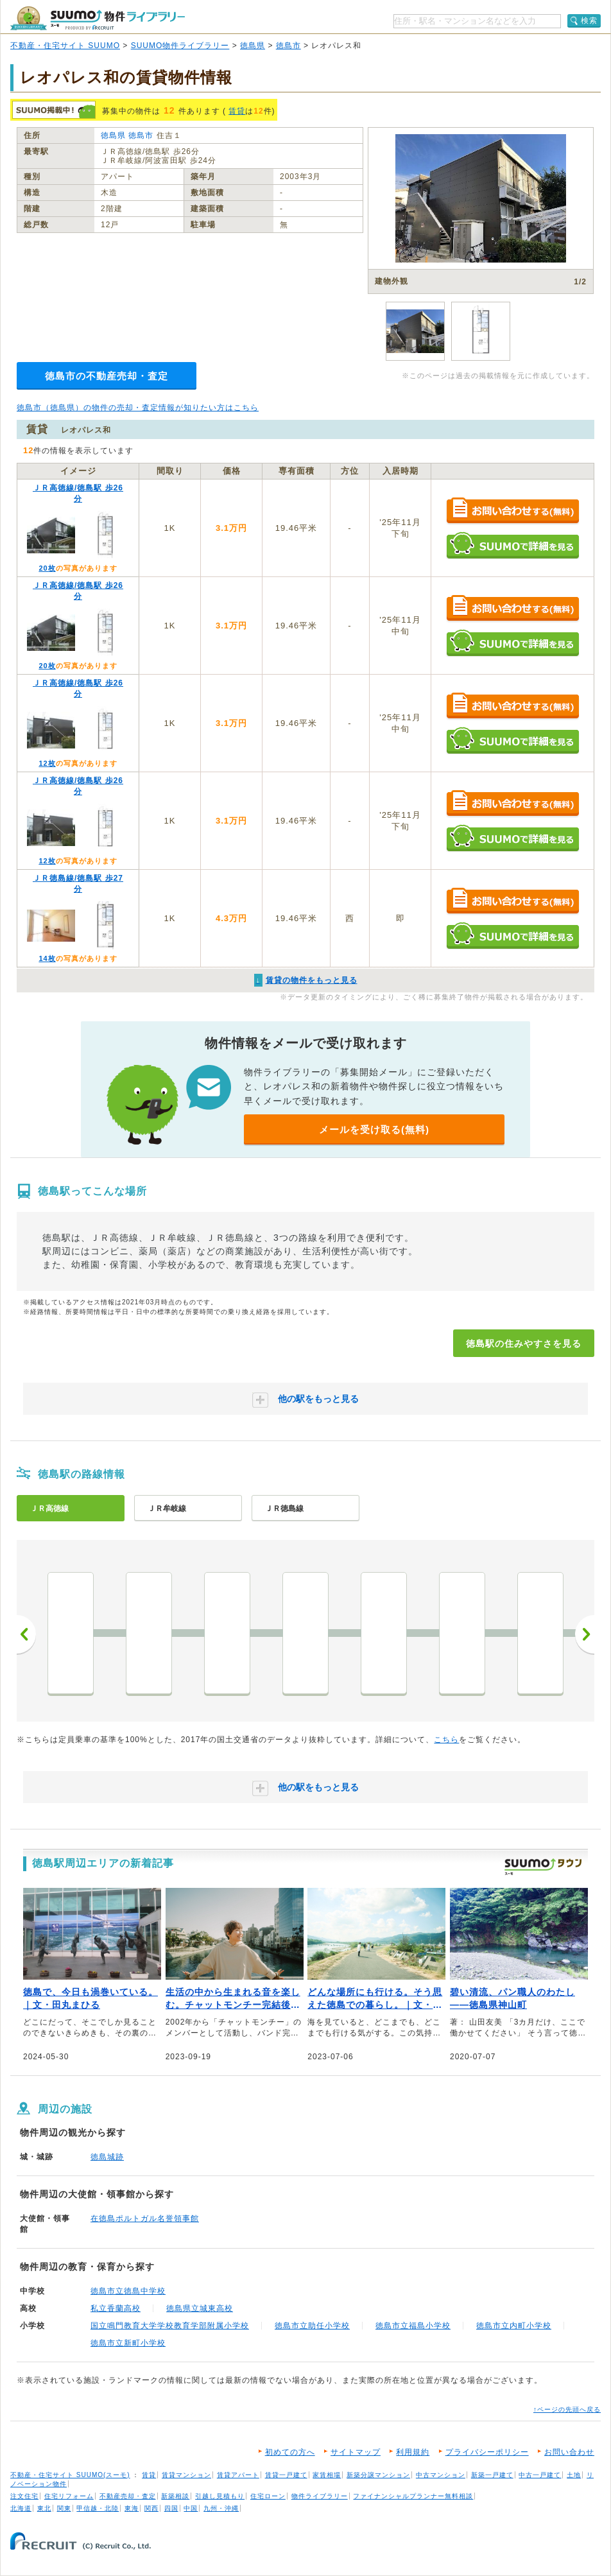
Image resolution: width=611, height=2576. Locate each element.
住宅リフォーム (69, 2496)
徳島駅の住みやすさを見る (523, 1343)
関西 (151, 2508)
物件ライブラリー (319, 2496)
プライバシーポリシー (487, 2452)
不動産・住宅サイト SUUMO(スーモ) (70, 2474)
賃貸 (236, 111)
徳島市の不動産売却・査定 (106, 375)
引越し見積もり (220, 2496)
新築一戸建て (492, 2474)
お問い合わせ (569, 2452)
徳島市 (288, 45)
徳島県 (252, 45)
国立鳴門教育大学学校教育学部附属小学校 (169, 2325)
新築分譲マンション (378, 2474)
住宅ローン (268, 2496)
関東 (64, 2508)
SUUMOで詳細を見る (512, 545)
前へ (26, 1634)
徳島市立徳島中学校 (128, 2290)
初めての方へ (290, 2452)
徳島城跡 (107, 2156)
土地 (574, 2474)
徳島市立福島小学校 (413, 2325)
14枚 (47, 958)
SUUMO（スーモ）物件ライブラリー (97, 18)
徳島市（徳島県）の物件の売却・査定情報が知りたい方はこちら (138, 407)
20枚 (47, 568)
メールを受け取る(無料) (374, 1129)
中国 (191, 2508)
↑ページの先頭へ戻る (567, 2409)
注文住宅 (24, 2496)
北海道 (20, 2508)
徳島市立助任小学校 (312, 2325)
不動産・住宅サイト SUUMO (65, 45)
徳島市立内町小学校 (513, 2325)
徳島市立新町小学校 (128, 2342)
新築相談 (175, 2496)
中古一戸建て (540, 2474)
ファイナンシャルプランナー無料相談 (413, 2496)
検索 (589, 20)
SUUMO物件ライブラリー (180, 45)
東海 (132, 2508)
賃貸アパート (238, 2474)
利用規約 (412, 2452)
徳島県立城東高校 (199, 2308)
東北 (44, 2508)
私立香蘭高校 (115, 2308)
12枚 (47, 763)
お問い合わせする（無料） (512, 511)
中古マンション (440, 2474)
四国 (171, 2508)
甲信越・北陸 (97, 2508)
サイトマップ (356, 2452)
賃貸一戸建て (286, 2474)
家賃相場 (327, 2474)
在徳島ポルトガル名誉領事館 (144, 2218)
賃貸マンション (186, 2474)
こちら (446, 1739)
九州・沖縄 (221, 2508)
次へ (584, 1634)
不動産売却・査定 (127, 2496)
